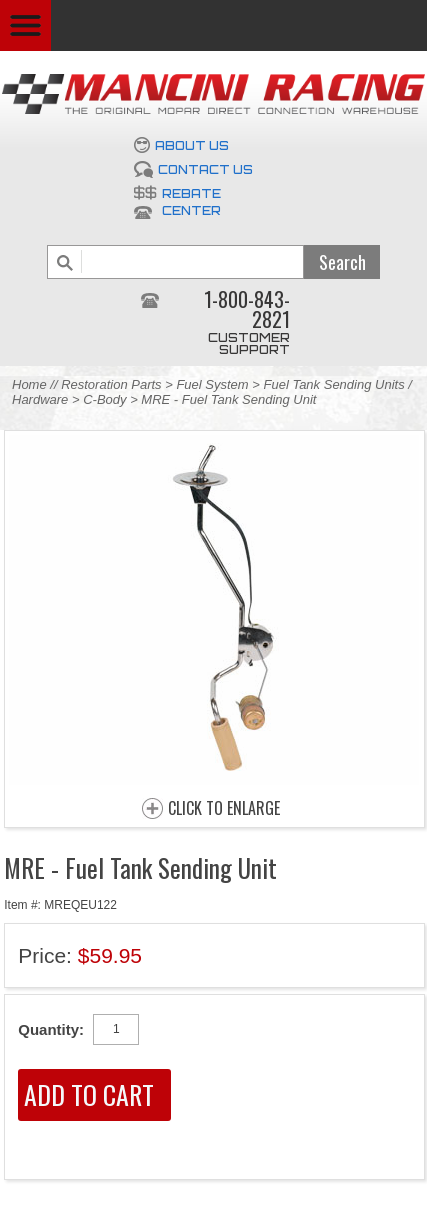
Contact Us (205, 169)
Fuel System (212, 384)
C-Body (104, 399)
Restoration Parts (111, 384)
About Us (192, 145)
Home (29, 384)
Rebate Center (191, 202)
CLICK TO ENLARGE (224, 809)
